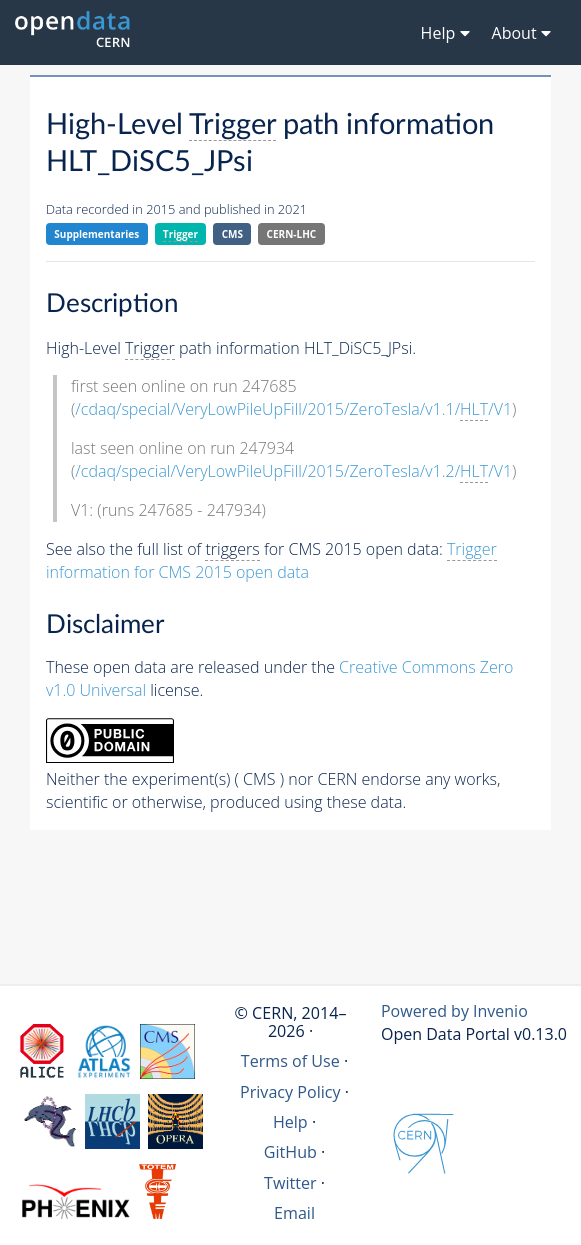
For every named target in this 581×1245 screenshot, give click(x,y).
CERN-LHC (292, 234)
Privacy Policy (290, 1092)
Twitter (290, 1183)
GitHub (290, 1152)
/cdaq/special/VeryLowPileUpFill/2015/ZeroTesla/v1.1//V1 (293, 409)
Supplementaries (96, 234)
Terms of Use (290, 1061)
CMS (232, 234)
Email (294, 1213)
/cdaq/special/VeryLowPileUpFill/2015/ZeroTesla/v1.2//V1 (293, 471)
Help (290, 1122)
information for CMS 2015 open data (271, 560)
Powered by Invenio (454, 1011)
